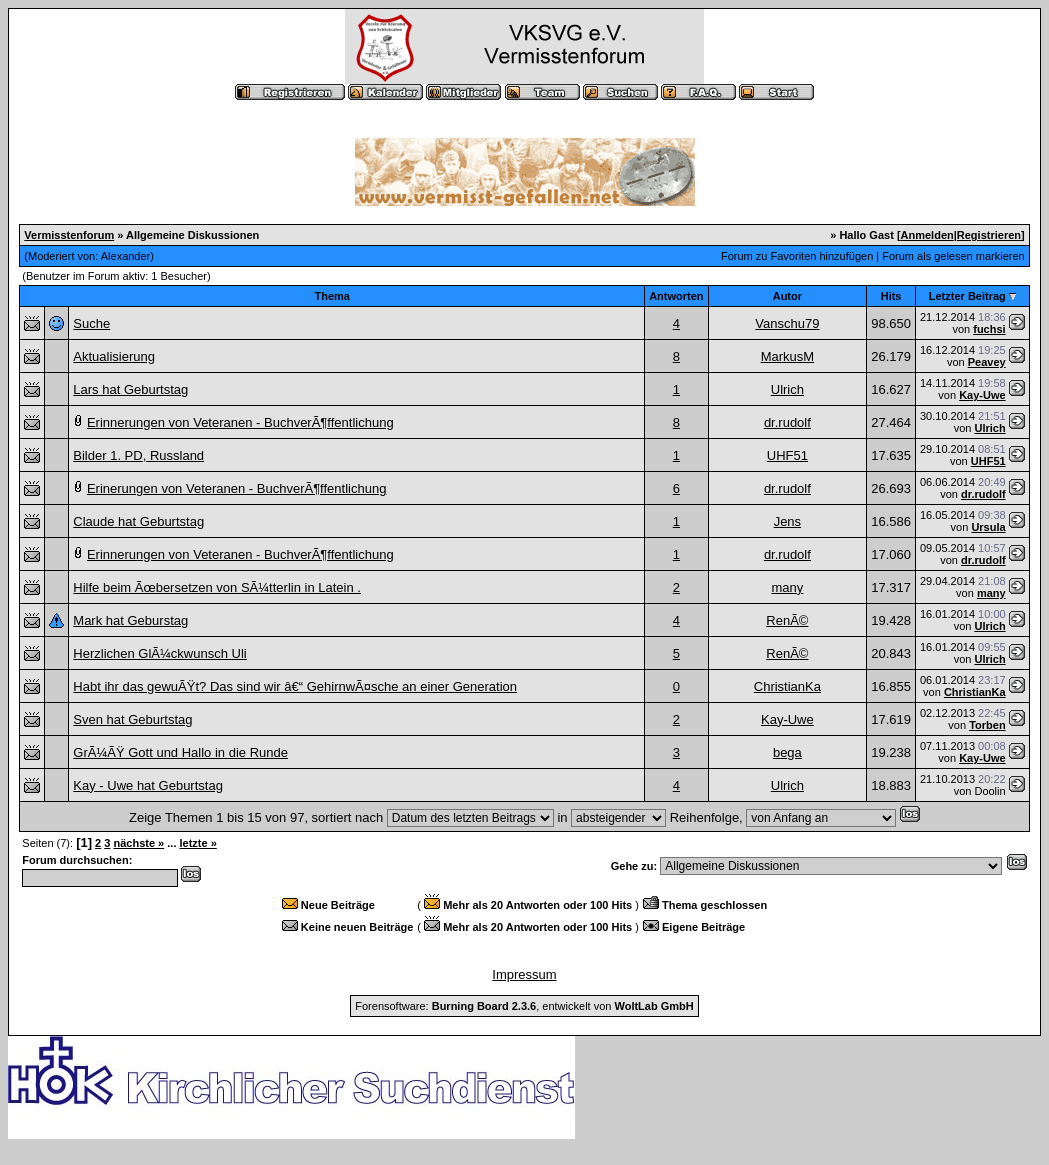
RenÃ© (787, 620)
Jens (787, 521)
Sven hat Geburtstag (132, 719)
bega (787, 752)
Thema (332, 296)
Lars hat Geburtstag (130, 389)
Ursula (988, 527)
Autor (787, 296)
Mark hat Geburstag (130, 620)
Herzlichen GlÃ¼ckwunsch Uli (159, 653)
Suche (91, 323)
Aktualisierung (114, 356)
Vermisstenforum (69, 235)
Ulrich (787, 389)
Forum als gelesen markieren (953, 256)
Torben (987, 725)
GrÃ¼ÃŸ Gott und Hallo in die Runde (180, 752)
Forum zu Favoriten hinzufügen (797, 256)
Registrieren (989, 235)
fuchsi (989, 329)
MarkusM (787, 356)
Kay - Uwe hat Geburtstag (148, 785)
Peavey (987, 362)
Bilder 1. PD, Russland (138, 455)
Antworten (676, 296)
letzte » (198, 843)
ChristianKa (787, 686)
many (787, 587)
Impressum (524, 974)
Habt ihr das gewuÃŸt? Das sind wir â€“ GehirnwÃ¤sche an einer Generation (295, 686)
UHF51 (787, 455)
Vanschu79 (787, 323)
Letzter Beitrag (967, 296)
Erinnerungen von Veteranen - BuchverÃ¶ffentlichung (240, 422)
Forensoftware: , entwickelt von (524, 1006)
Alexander (126, 256)
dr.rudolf (787, 422)
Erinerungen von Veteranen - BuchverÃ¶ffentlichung (236, 488)
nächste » (138, 843)
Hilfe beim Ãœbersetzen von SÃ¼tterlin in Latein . (217, 587)
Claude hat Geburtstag (138, 521)
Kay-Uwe (982, 395)
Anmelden (927, 235)
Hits (891, 296)
